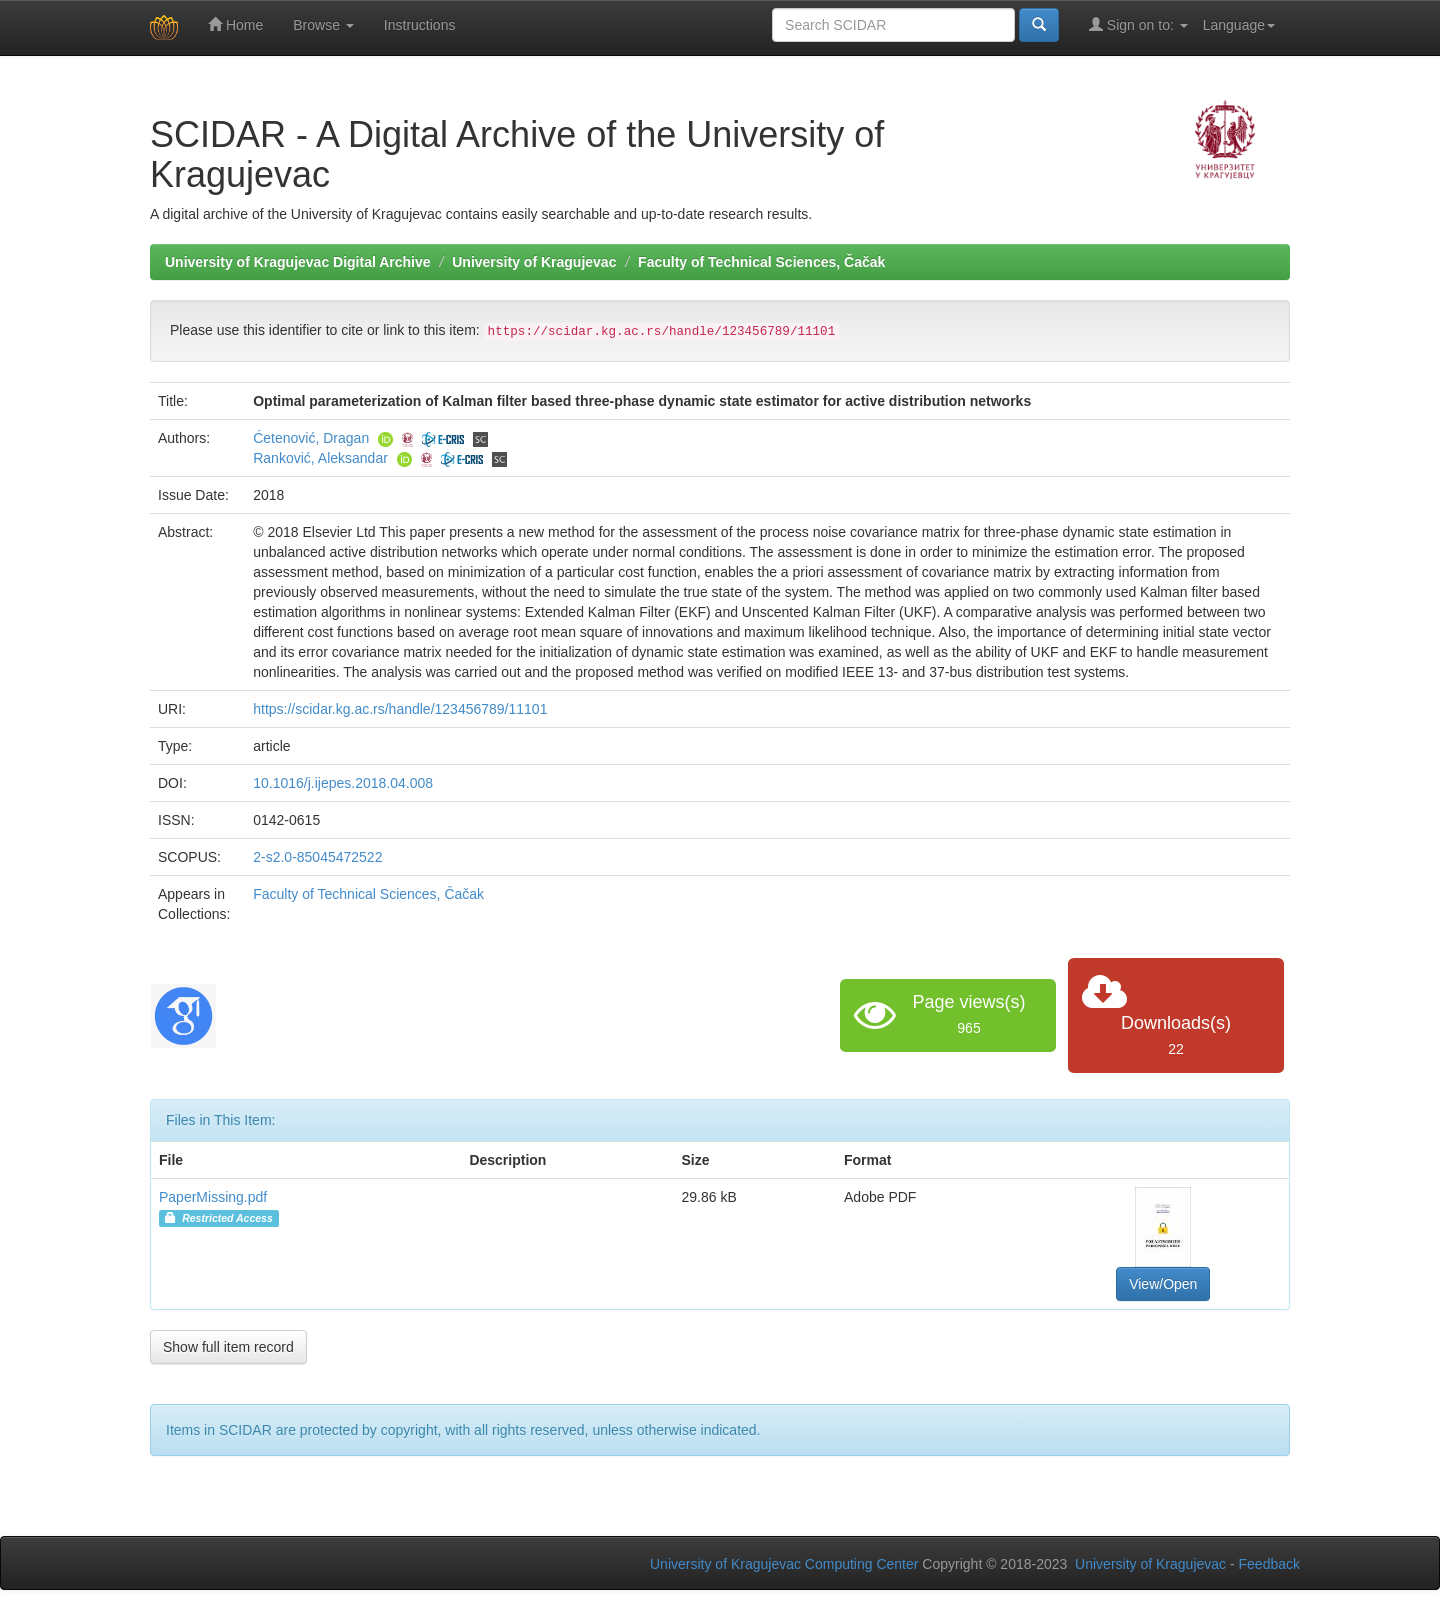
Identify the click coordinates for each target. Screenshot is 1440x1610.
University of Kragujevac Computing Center (784, 1564)
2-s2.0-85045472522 (317, 857)
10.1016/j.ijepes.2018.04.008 (343, 783)
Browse (323, 25)
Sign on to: (1138, 24)
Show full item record (228, 1347)
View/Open (1163, 1284)
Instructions (420, 25)
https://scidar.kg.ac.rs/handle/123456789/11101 (400, 709)
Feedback (1269, 1564)
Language (1239, 25)
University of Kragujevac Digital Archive (298, 262)
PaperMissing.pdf (213, 1197)
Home (235, 24)
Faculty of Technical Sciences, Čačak (761, 262)
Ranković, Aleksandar (320, 458)
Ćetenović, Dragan (311, 438)
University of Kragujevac (534, 262)
